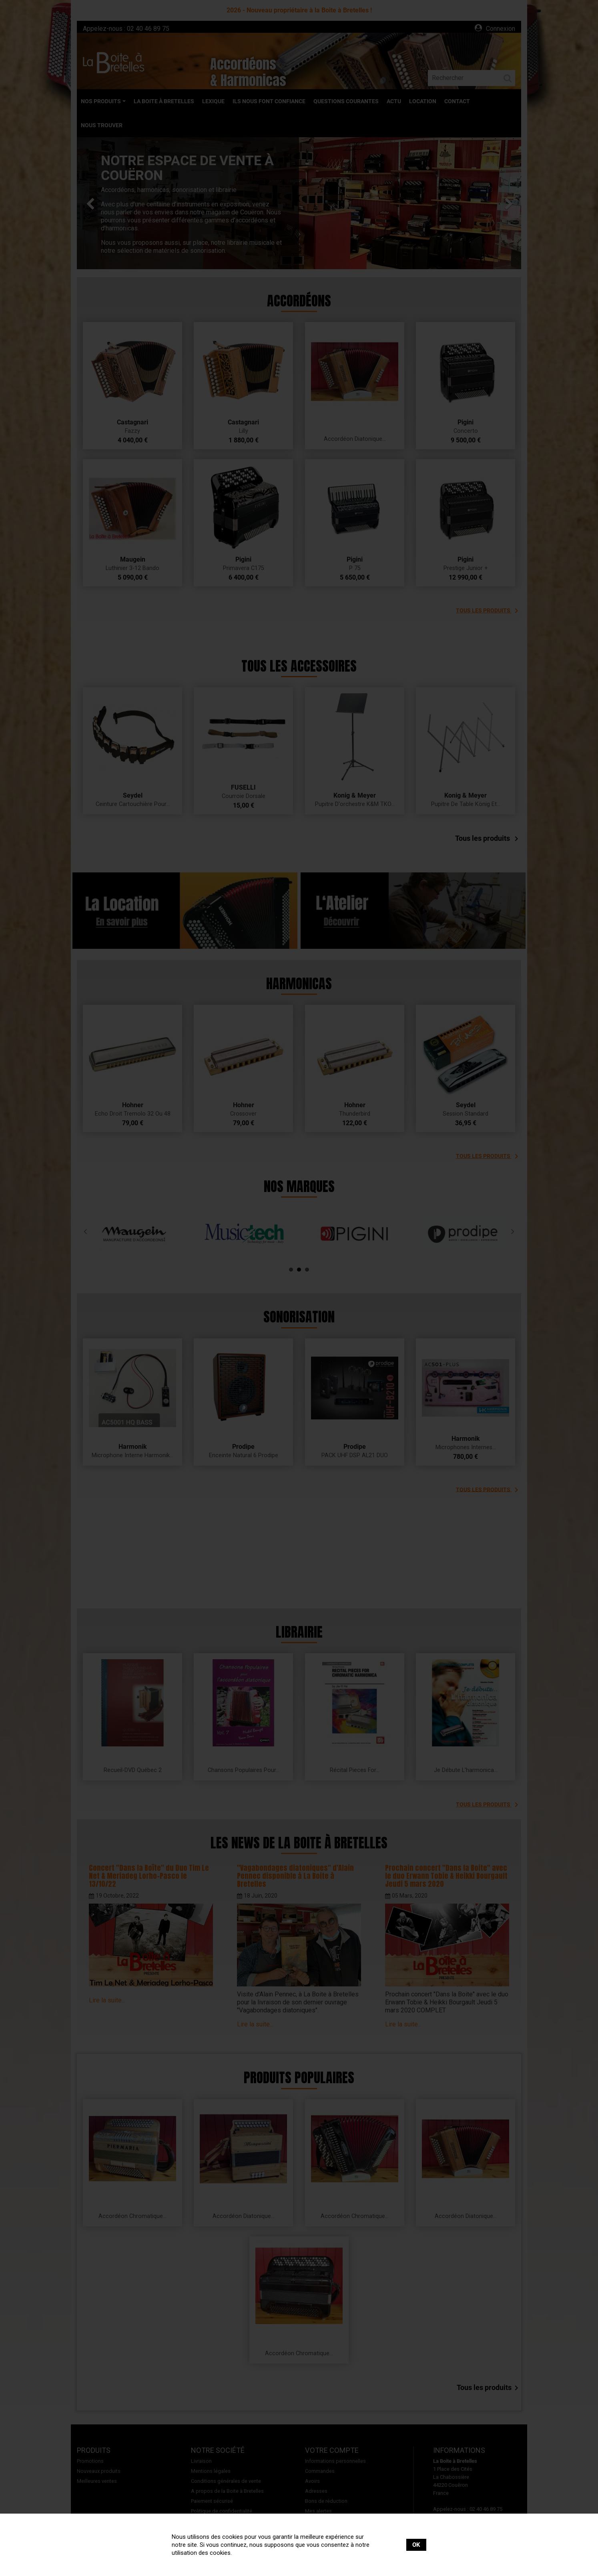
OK (416, 2544)
